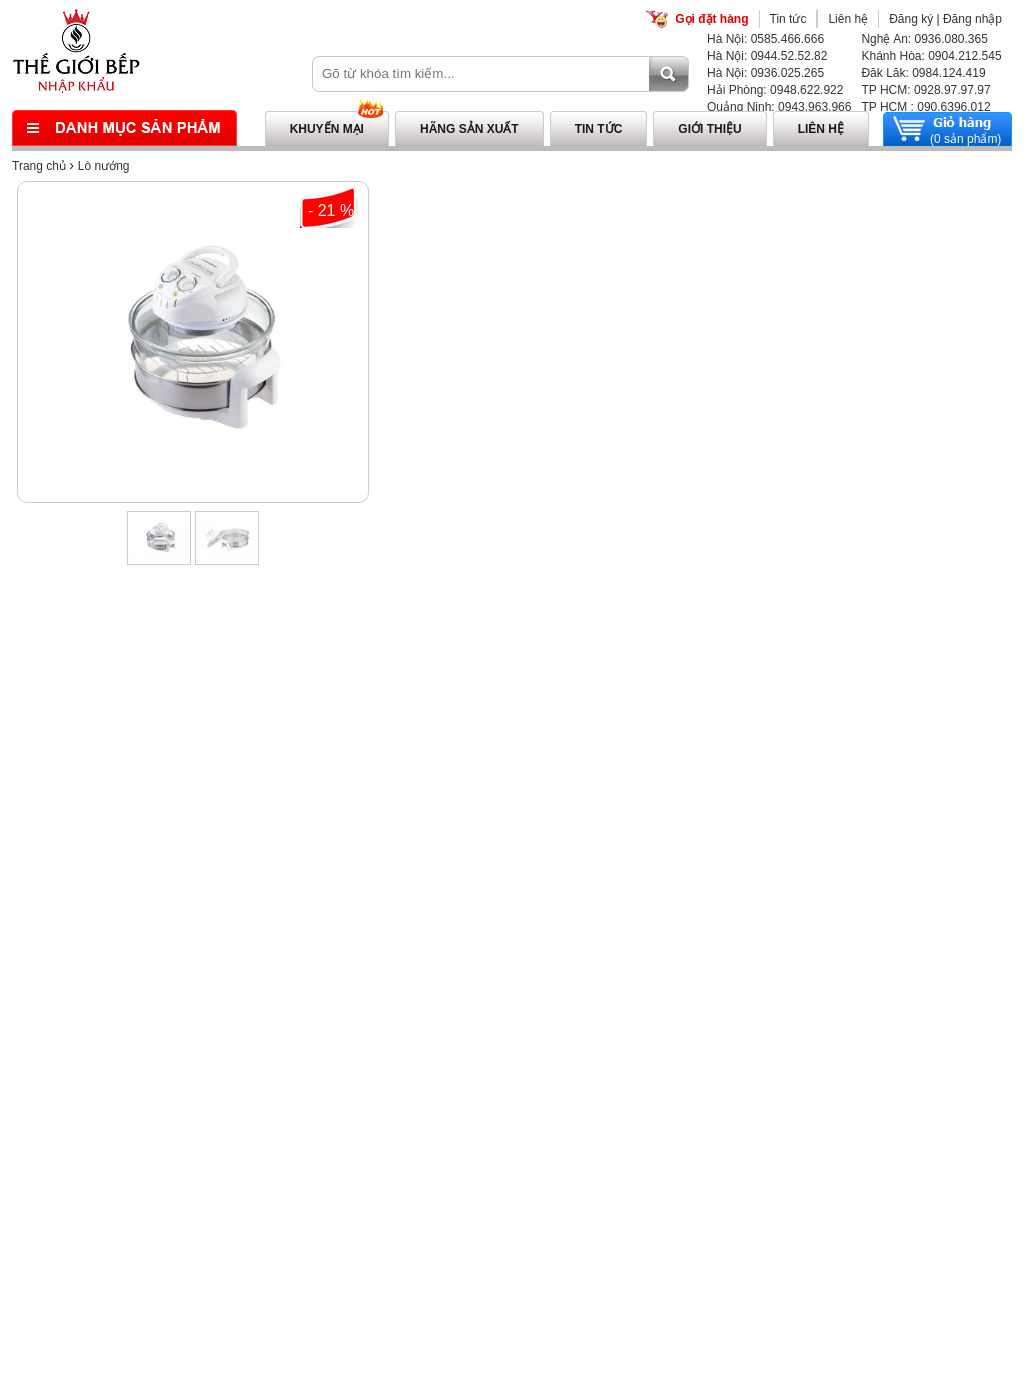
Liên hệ (848, 19)
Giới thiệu (709, 129)
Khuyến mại (327, 129)
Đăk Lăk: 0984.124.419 (923, 73)
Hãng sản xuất (469, 129)
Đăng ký (911, 19)
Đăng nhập (972, 19)
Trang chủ (39, 166)
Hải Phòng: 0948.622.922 (775, 90)
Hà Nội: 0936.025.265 (765, 73)
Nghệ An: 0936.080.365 (924, 39)
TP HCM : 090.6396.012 (925, 107)
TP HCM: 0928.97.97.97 (925, 90)
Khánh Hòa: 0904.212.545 (931, 56)
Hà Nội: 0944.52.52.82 (767, 56)
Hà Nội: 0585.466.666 (765, 39)
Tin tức (788, 19)
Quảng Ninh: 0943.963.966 (779, 107)
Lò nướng (104, 166)
